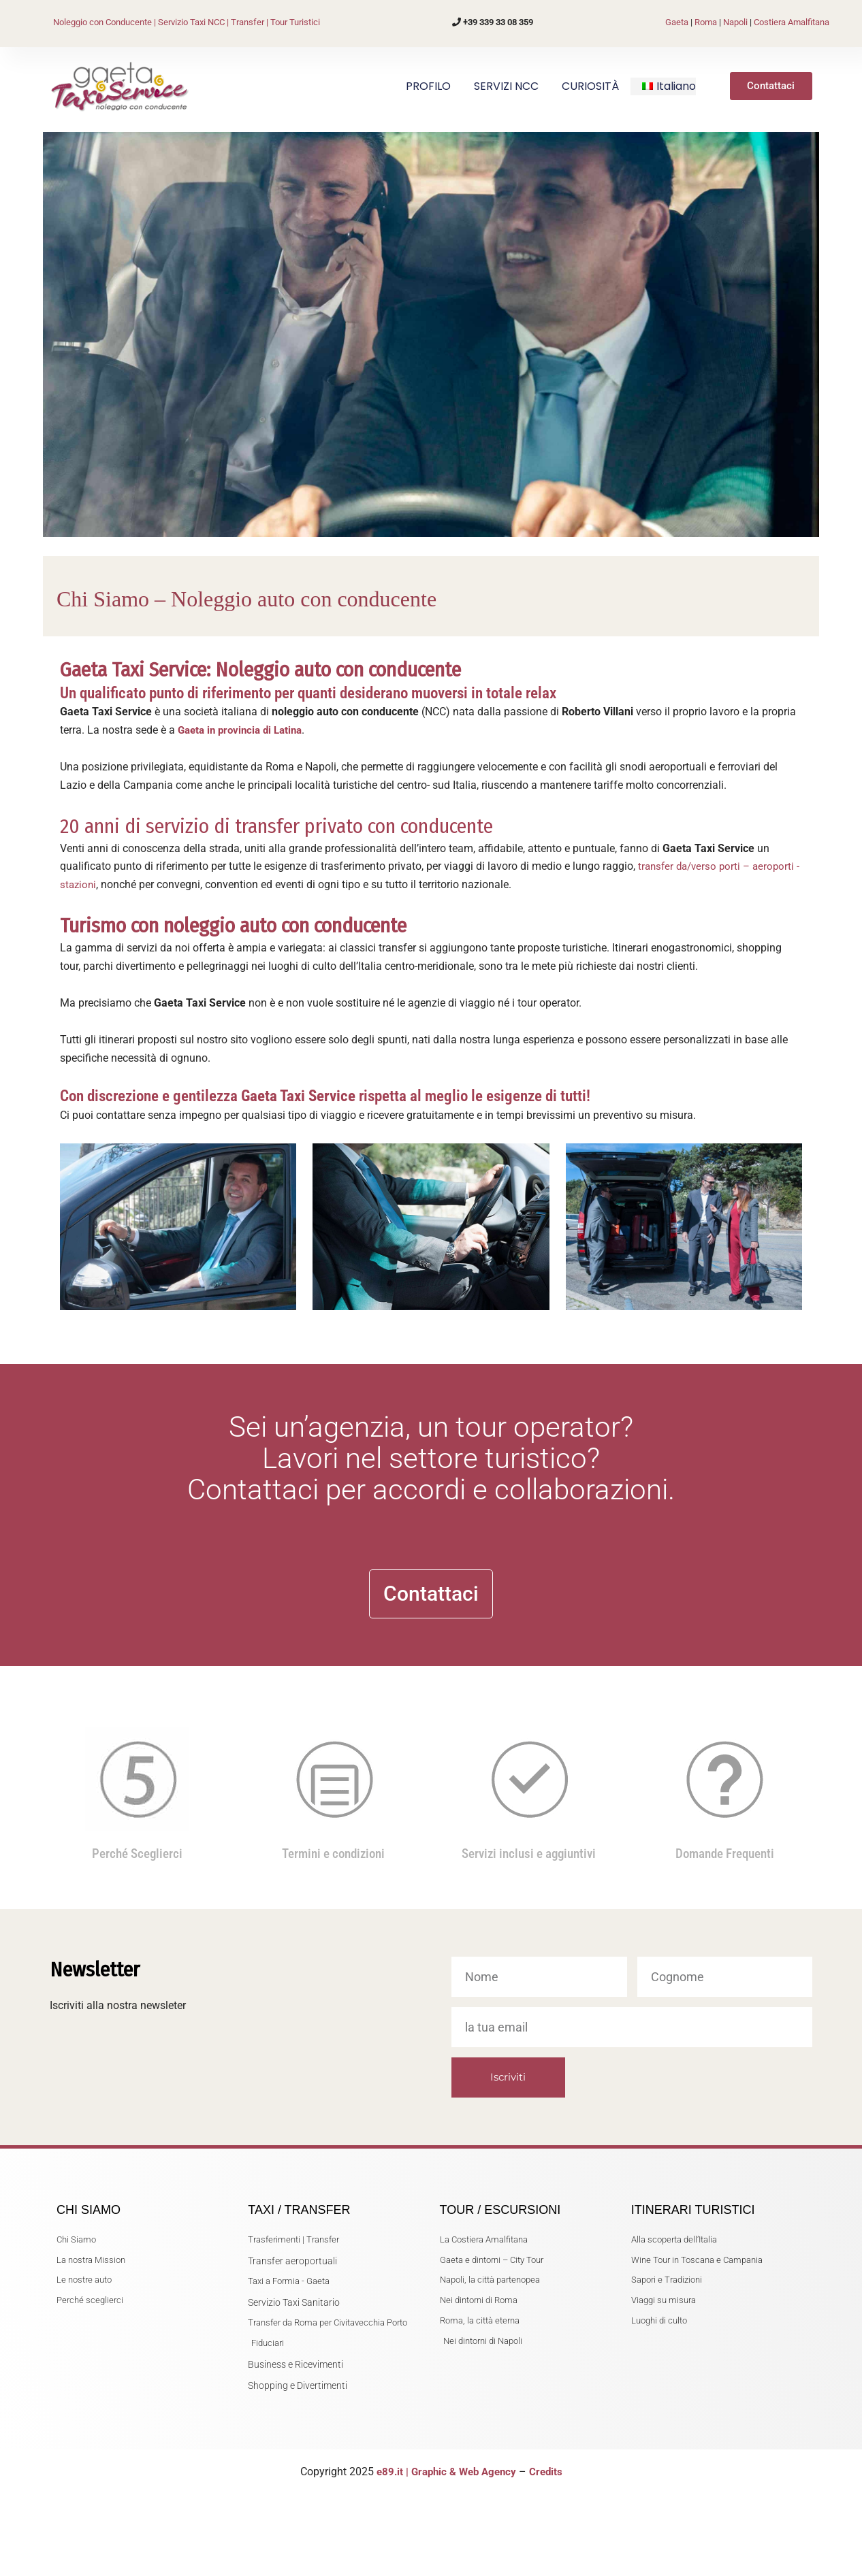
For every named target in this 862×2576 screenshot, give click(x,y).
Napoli (735, 22)
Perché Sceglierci (137, 1831)
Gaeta (676, 22)
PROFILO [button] (428, 86)
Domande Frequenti (725, 1831)
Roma (706, 22)
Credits (549, 2471)
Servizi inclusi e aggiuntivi (529, 1831)
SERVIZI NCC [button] (506, 86)
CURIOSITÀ (590, 86)
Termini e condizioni (333, 1831)
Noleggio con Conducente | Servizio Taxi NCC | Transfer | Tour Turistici (186, 22)
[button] (669, 86)
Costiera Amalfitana (791, 22)
